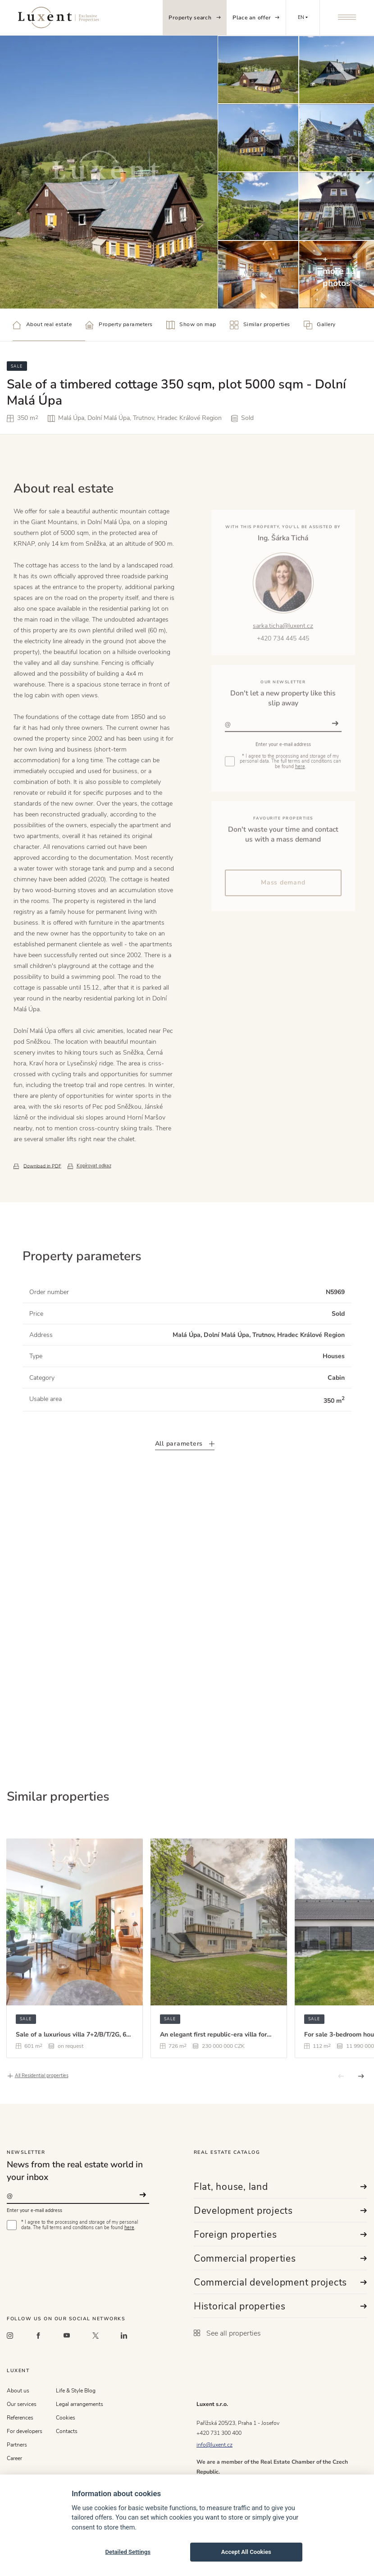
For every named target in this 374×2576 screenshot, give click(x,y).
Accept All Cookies (246, 2551)
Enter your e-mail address (34, 2210)
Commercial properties (280, 2258)
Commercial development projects (280, 2282)
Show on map (191, 325)
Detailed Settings (128, 2551)
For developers (24, 2431)
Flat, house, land (280, 2186)
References (20, 2417)
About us (18, 2390)
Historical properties (280, 2306)
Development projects (280, 2210)
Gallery (320, 325)
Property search (194, 17)
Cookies (65, 2417)
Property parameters (118, 325)
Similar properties (260, 325)
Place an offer (256, 17)
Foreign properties (280, 2234)
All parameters (185, 1474)
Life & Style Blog (76, 2390)
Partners (17, 2444)
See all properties (227, 2333)
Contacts (67, 2431)
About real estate (42, 325)
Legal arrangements (79, 2404)
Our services (21, 2404)
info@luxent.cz (214, 2444)
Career (14, 2458)
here (129, 2228)
